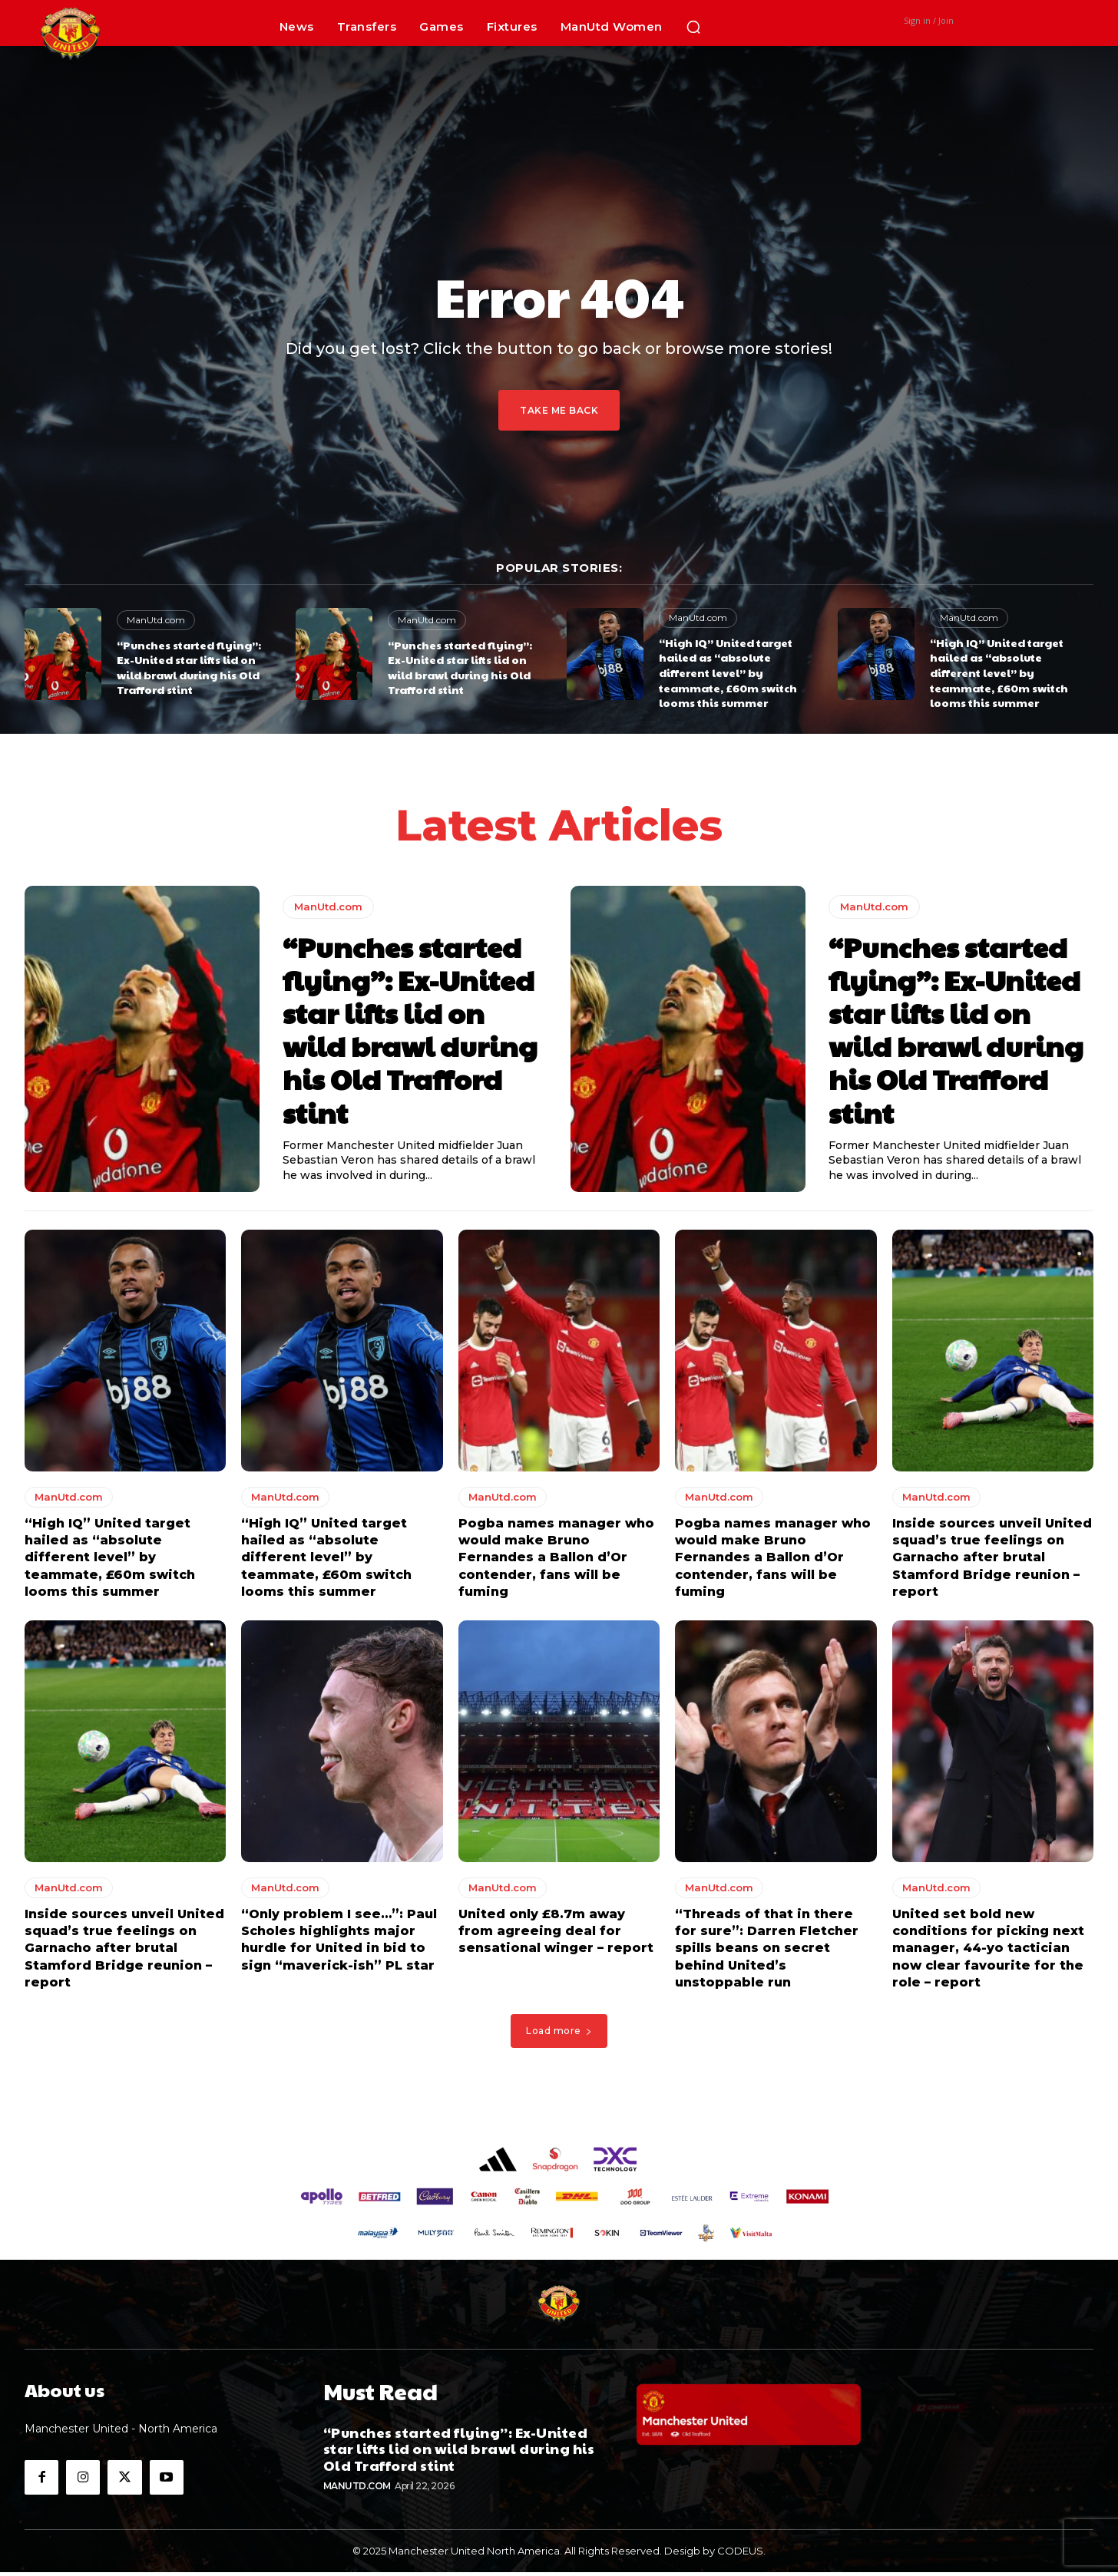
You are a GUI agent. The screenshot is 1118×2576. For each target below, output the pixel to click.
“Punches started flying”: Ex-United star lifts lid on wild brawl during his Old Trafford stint (189, 667)
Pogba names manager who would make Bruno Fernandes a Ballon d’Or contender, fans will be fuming (556, 1561)
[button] (693, 27)
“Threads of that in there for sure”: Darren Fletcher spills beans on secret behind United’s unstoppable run (766, 1952)
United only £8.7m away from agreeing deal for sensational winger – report (555, 1935)
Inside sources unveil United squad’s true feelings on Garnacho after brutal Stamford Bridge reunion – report (992, 1561)
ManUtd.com (156, 620)
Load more (559, 2035)
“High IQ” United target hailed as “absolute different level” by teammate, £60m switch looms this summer (728, 672)
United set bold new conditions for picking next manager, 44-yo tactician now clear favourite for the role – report (988, 1952)
